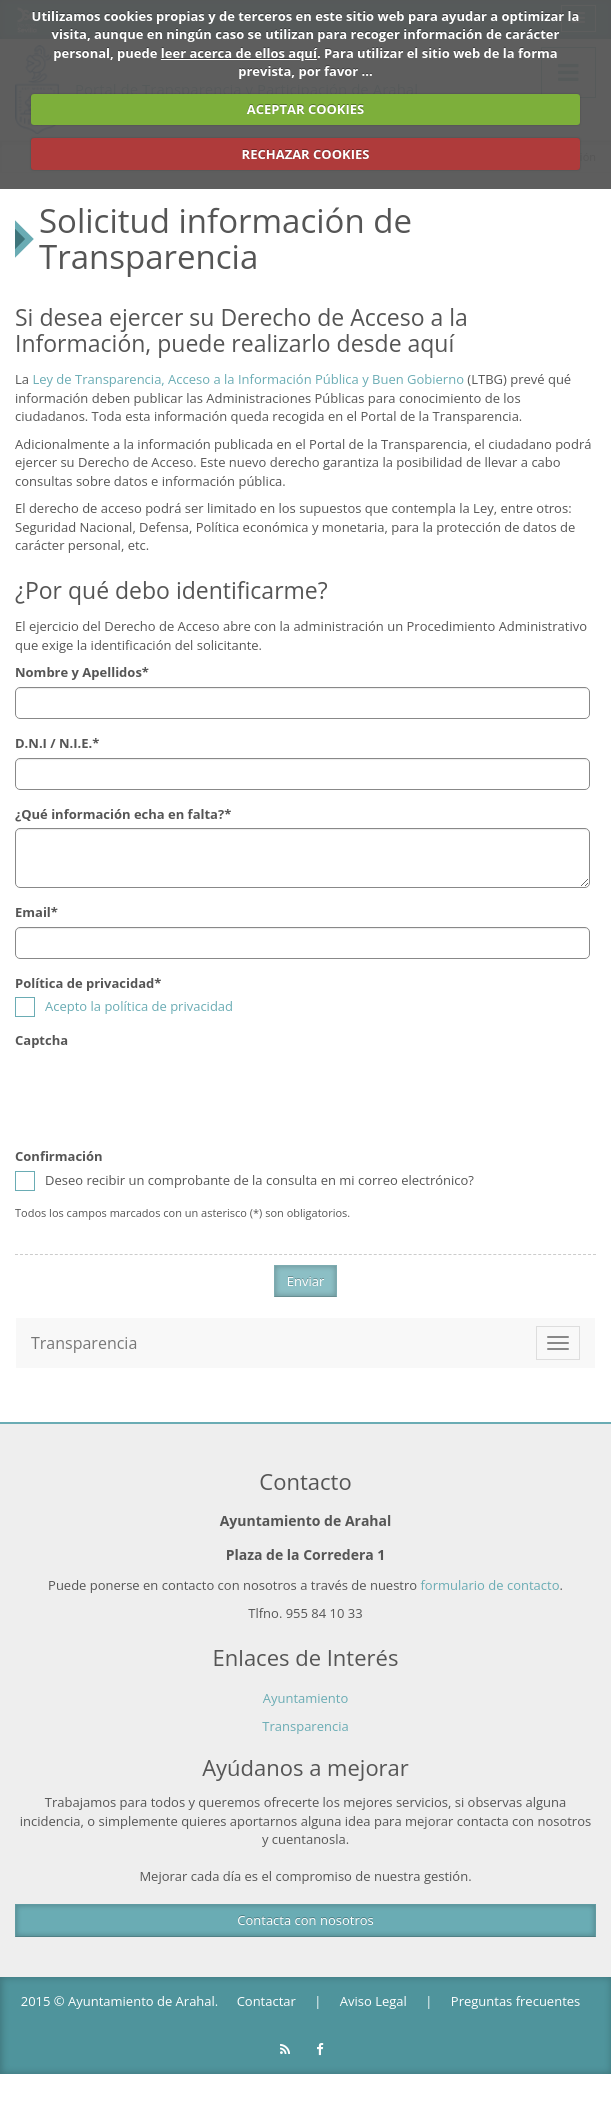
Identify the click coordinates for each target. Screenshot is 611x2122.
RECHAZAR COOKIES (306, 154)
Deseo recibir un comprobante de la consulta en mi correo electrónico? (244, 1180)
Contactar (266, 2001)
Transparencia (305, 1726)
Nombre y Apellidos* (82, 672)
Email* (36, 912)
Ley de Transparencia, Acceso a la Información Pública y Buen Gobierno (248, 379)
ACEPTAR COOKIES (306, 109)
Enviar (306, 1281)
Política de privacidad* (88, 983)
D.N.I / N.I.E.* (57, 743)
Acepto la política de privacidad (139, 1006)
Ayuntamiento (306, 1697)
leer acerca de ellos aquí (239, 53)
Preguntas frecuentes (515, 2001)
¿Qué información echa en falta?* (123, 813)
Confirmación (59, 1156)
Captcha (41, 1040)
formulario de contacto (490, 1585)
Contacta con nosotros (305, 1920)
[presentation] (167, 1093)
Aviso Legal (373, 2001)
